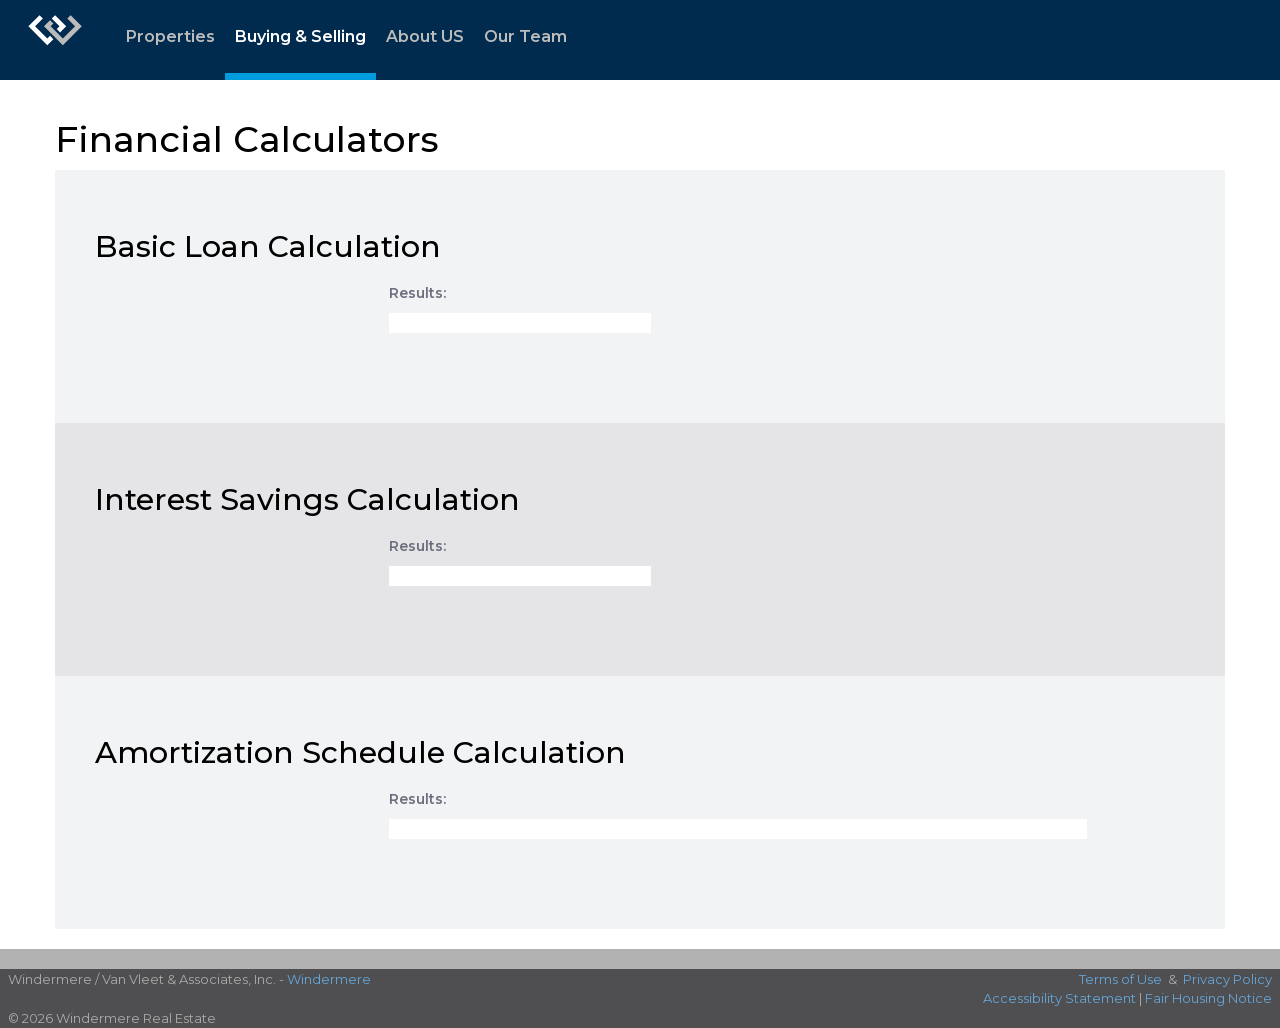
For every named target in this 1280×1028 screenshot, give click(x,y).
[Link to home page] (55, 40)
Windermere (329, 979)
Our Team (525, 36)
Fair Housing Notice (1208, 998)
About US (425, 36)
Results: (417, 293)
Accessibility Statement (1059, 998)
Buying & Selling (300, 36)
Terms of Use (1120, 979)
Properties (170, 36)
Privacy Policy (1227, 979)
